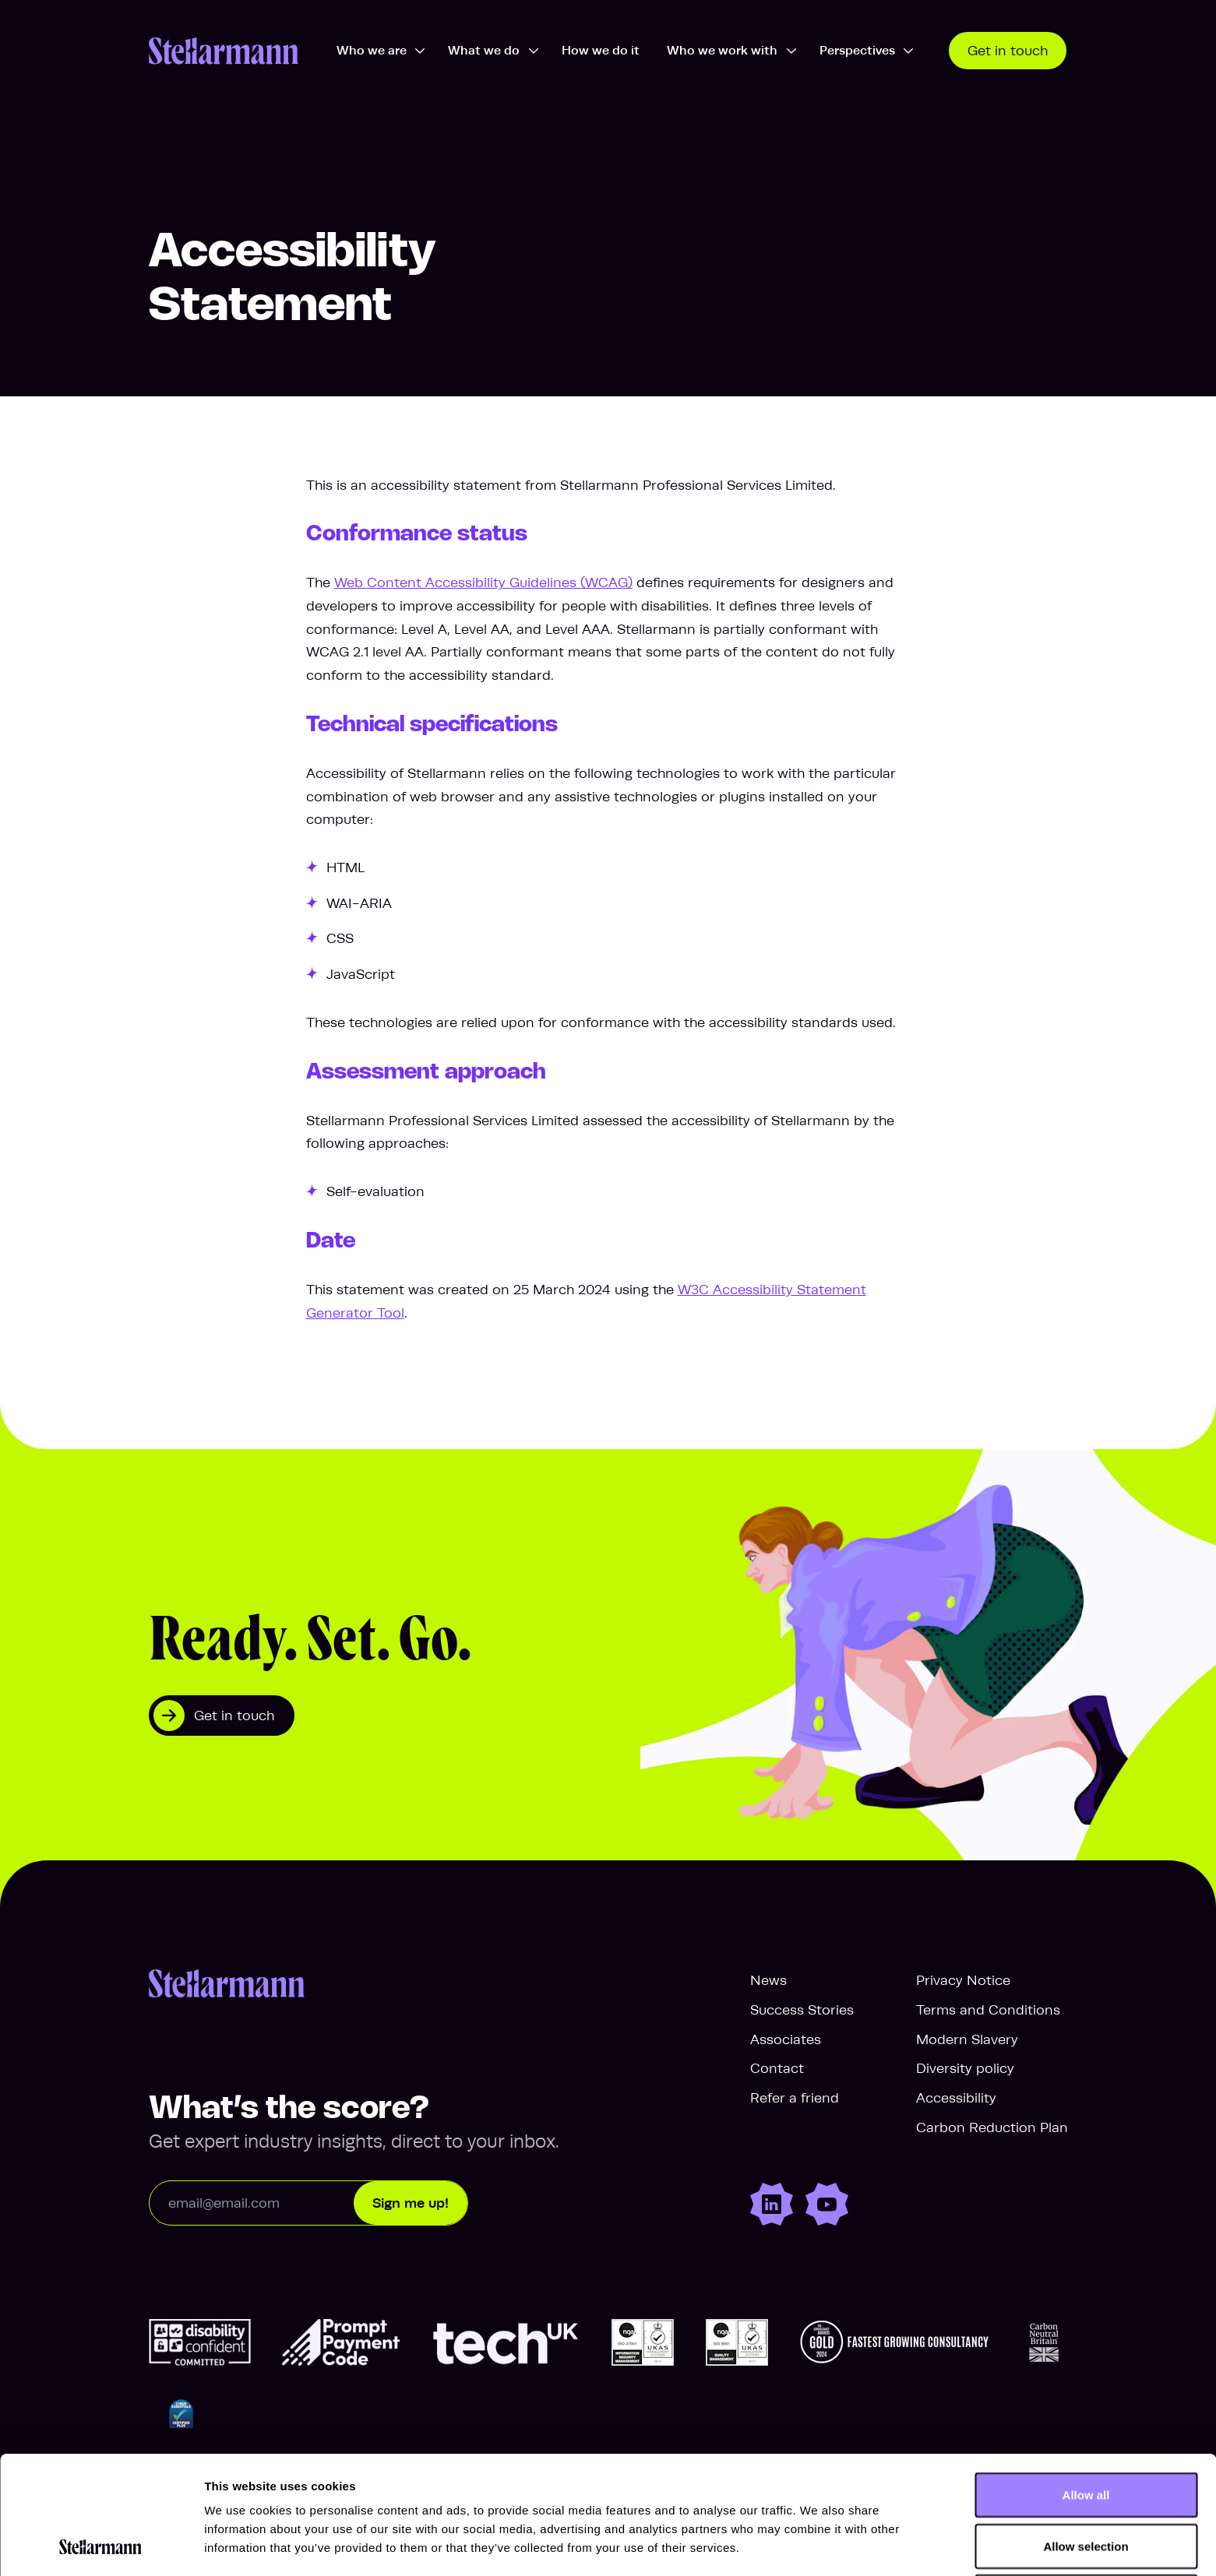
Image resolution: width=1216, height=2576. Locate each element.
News (768, 1980)
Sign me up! (410, 2203)
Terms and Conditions (988, 2010)
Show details (817, 2545)
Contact (777, 2068)
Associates (785, 2039)
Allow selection (1085, 2435)
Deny (1086, 2486)
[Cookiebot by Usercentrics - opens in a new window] (101, 2545)
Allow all (1086, 2384)
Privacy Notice (963, 1980)
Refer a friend (794, 2098)
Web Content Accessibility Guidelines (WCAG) (483, 582)
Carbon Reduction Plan (992, 2127)
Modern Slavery (967, 2039)
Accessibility (956, 2098)
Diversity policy (965, 2068)
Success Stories (802, 2010)
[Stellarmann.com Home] (223, 51)
